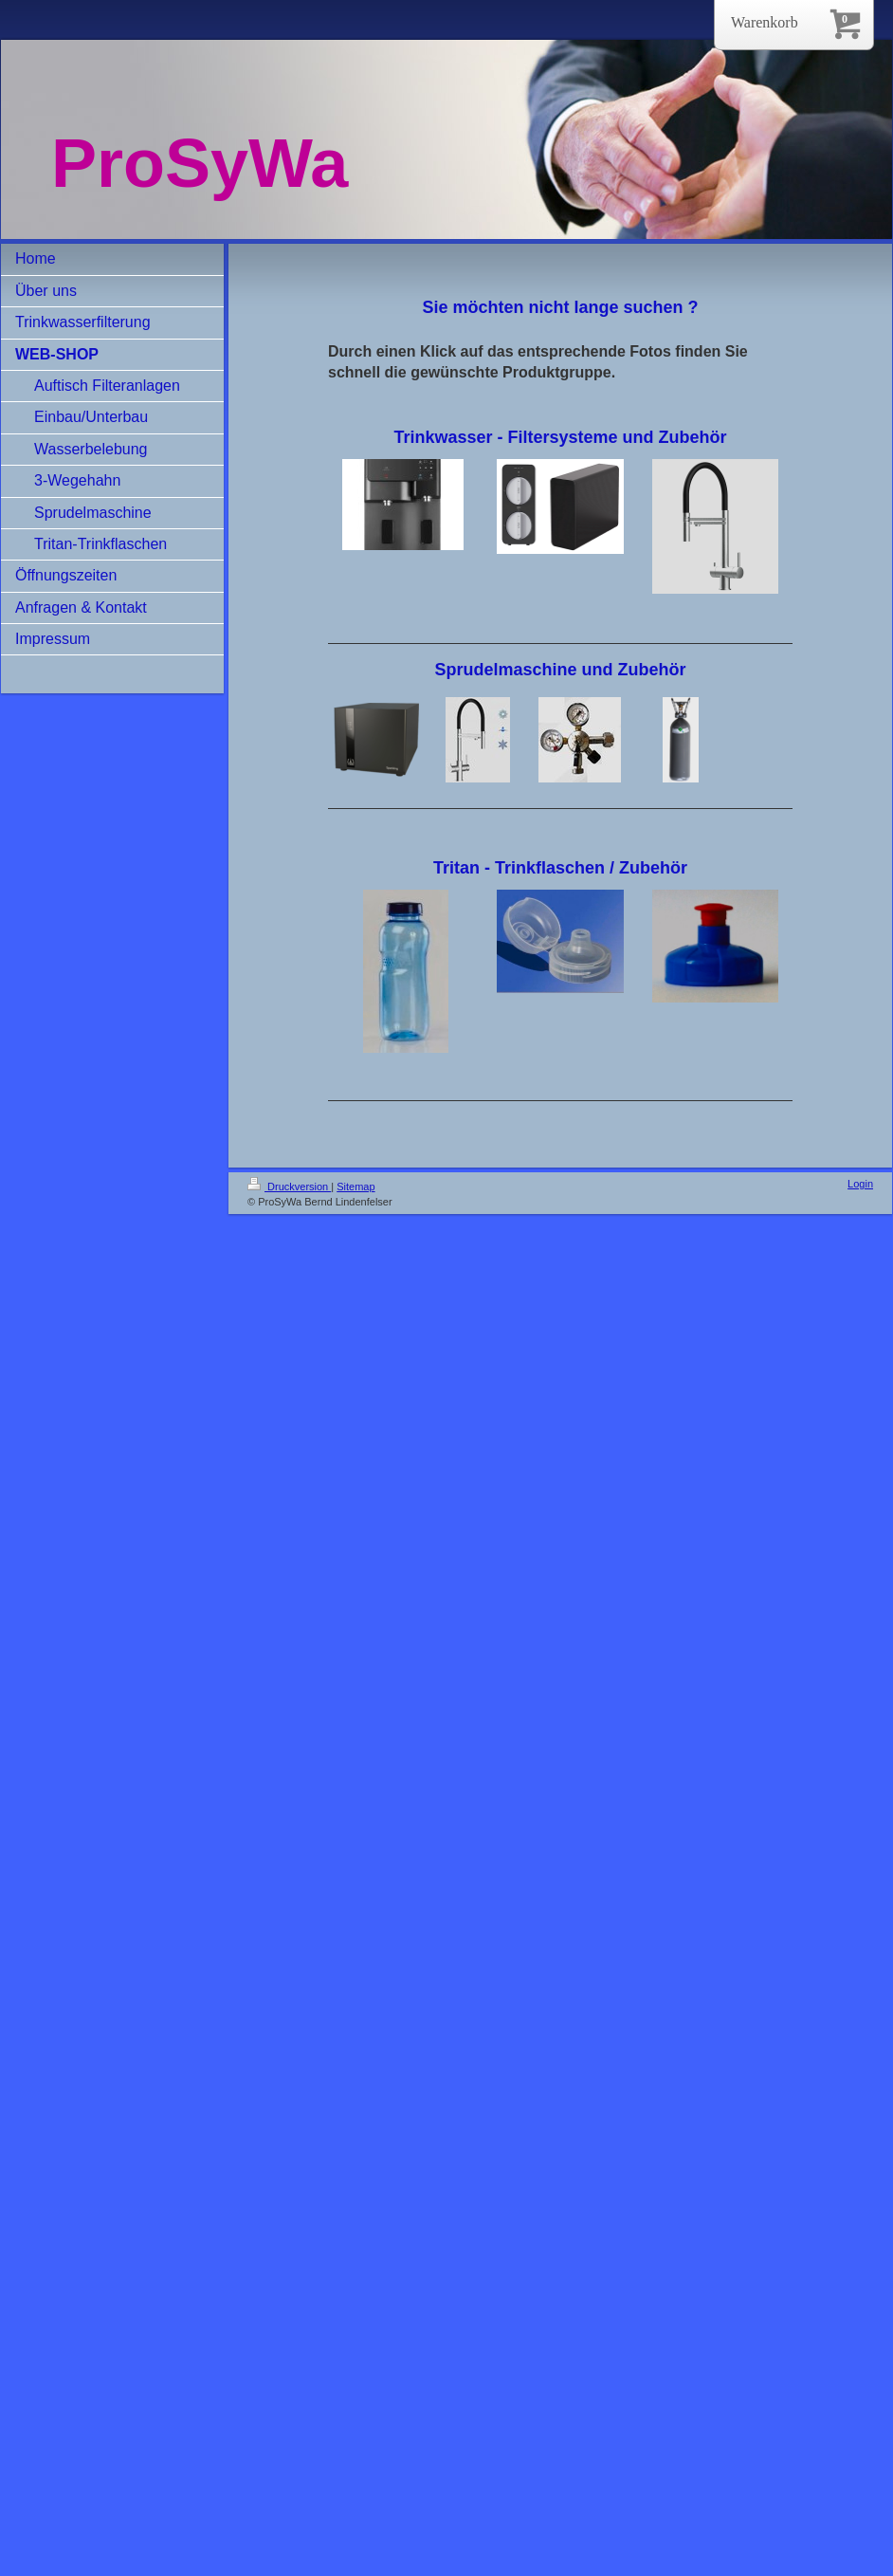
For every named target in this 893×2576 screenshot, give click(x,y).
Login (860, 1183)
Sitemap (355, 1186)
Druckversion (289, 1186)
